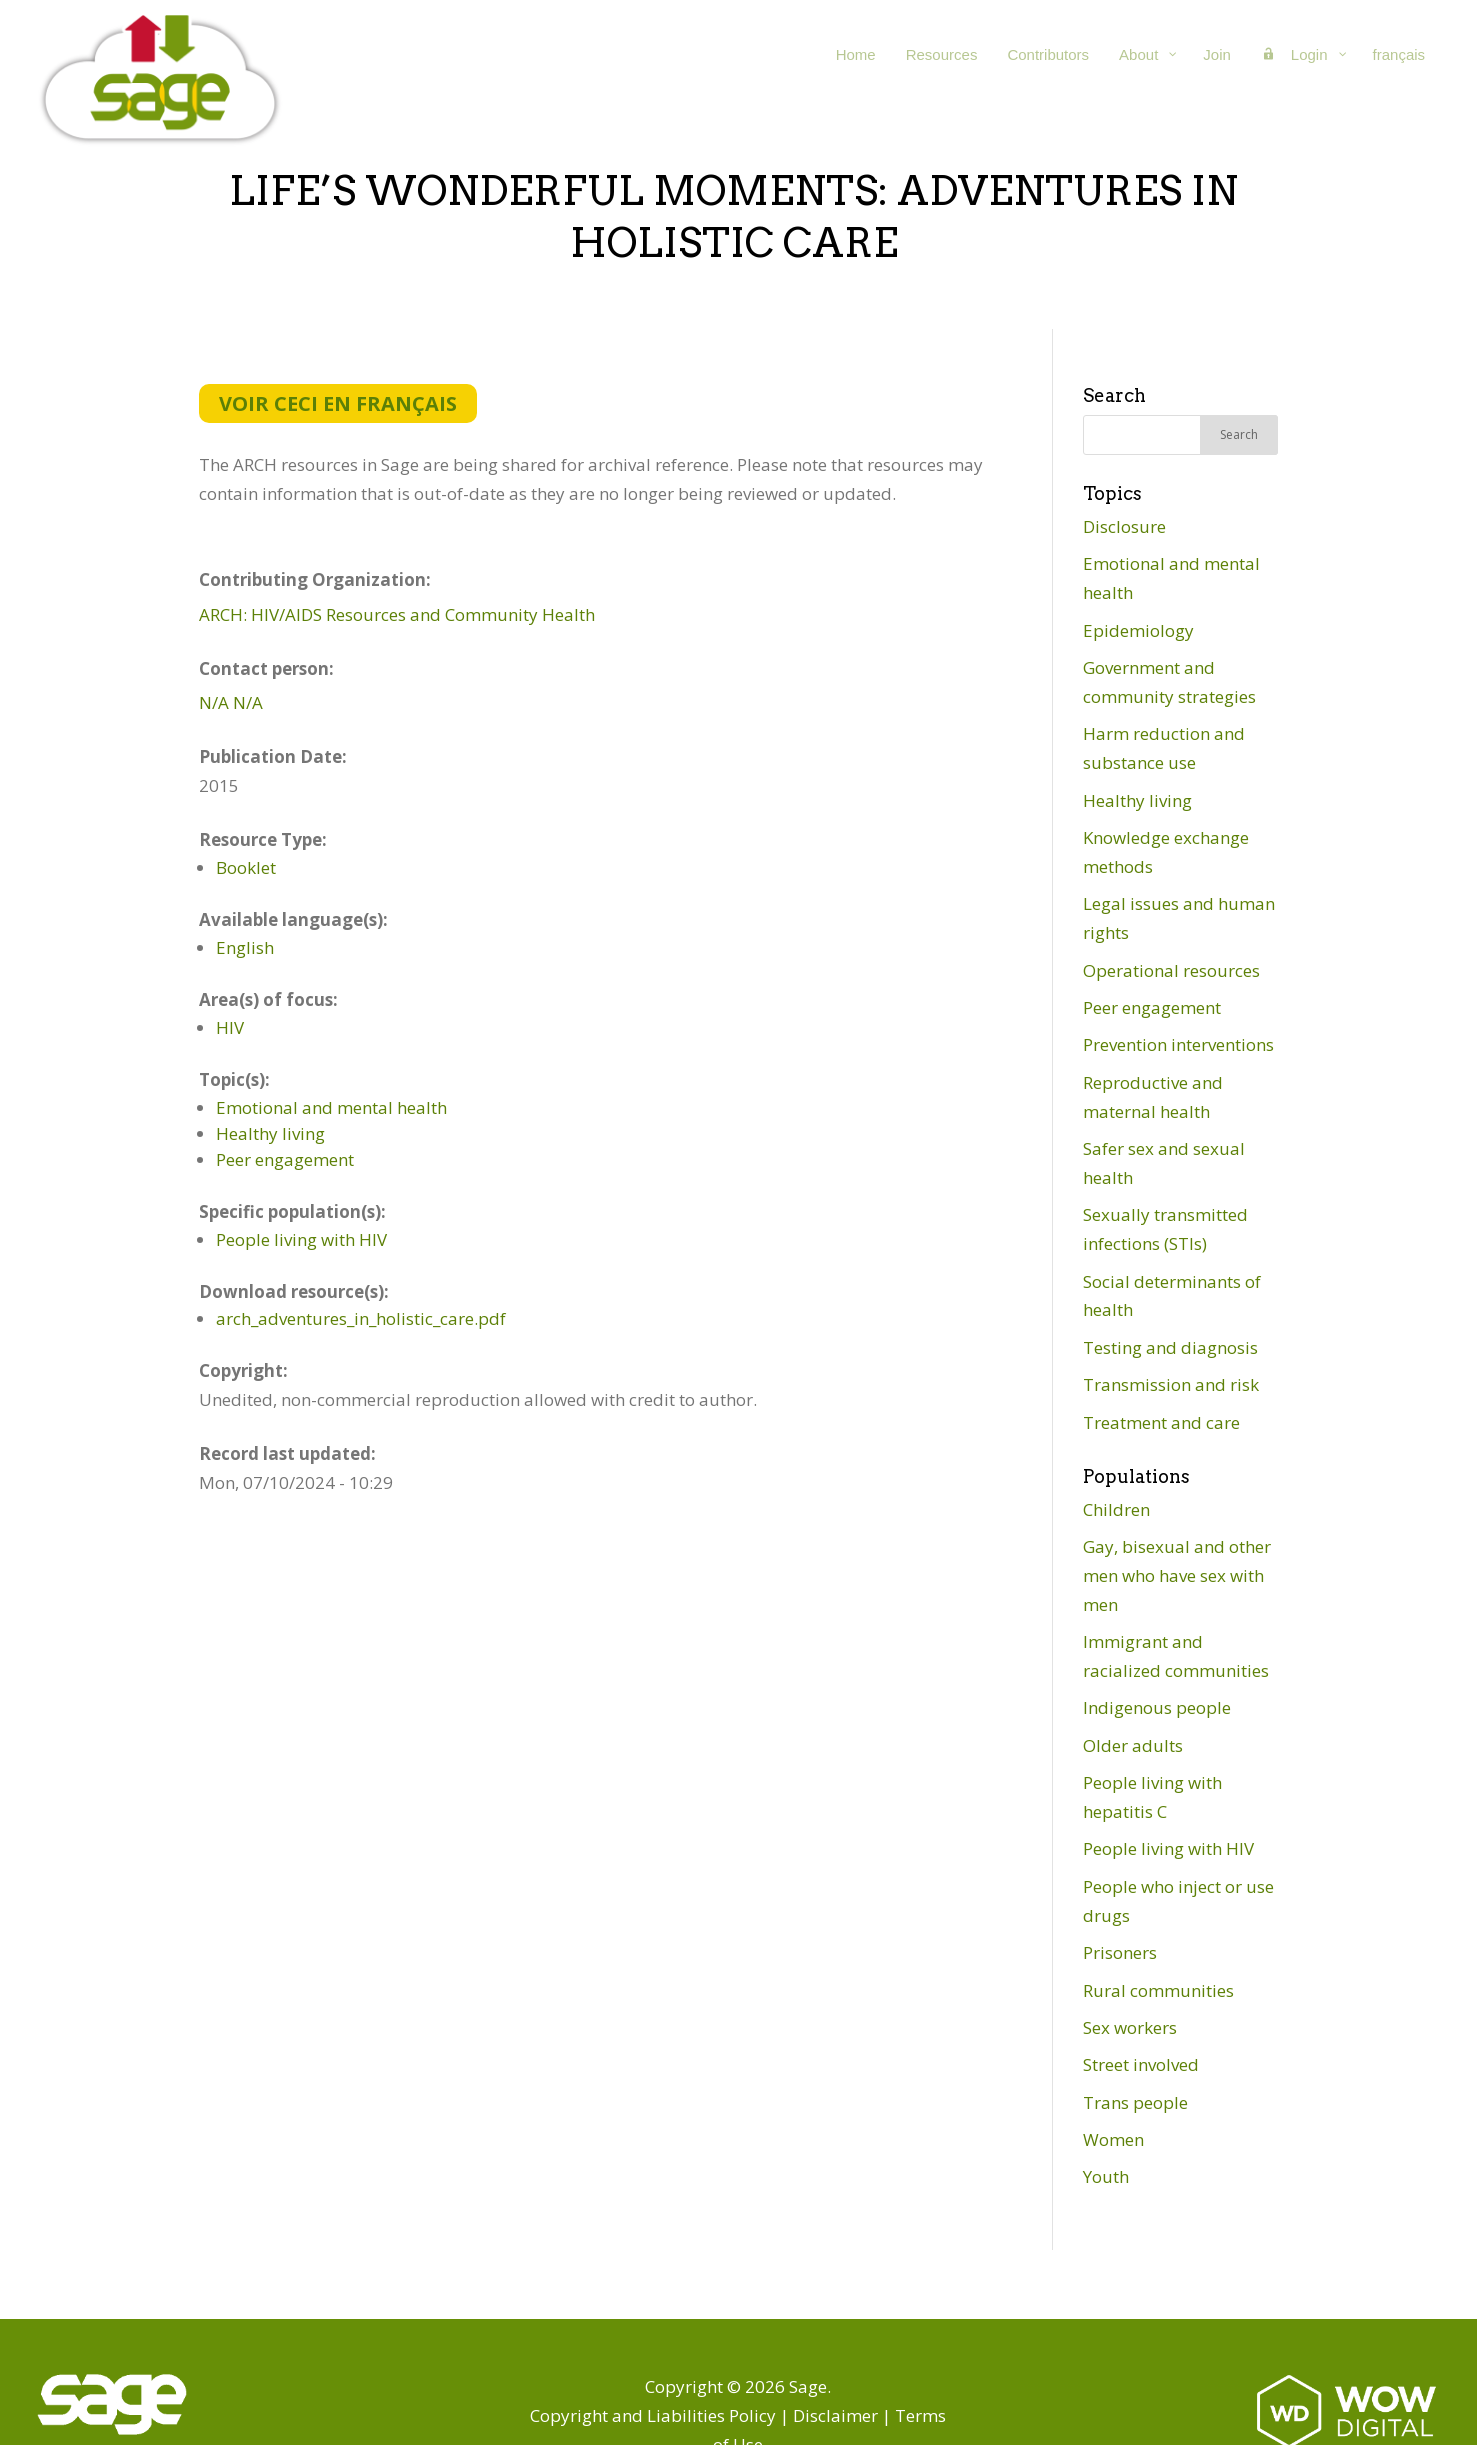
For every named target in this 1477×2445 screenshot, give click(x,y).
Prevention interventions (1178, 1044)
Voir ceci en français (338, 403)
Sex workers (1130, 2027)
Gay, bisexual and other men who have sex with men (1177, 1575)
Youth (1106, 2176)
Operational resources (1171, 970)
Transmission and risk (1171, 1384)
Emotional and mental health (331, 1107)
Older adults (1133, 1745)
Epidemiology (1138, 630)
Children (1116, 1509)
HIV (230, 1027)
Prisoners (1120, 1952)
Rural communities (1158, 1990)
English (245, 947)
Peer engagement (285, 1159)
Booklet (246, 867)
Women (1113, 2139)
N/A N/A (231, 702)
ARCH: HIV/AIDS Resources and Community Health (397, 614)
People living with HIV (301, 1239)
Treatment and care (1161, 1422)
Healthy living (270, 1133)
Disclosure (1124, 526)
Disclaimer (835, 2415)
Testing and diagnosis (1170, 1347)
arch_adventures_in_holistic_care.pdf (361, 1318)
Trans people (1135, 2102)
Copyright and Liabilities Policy (653, 2415)
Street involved (1141, 2064)
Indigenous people (1157, 1707)
